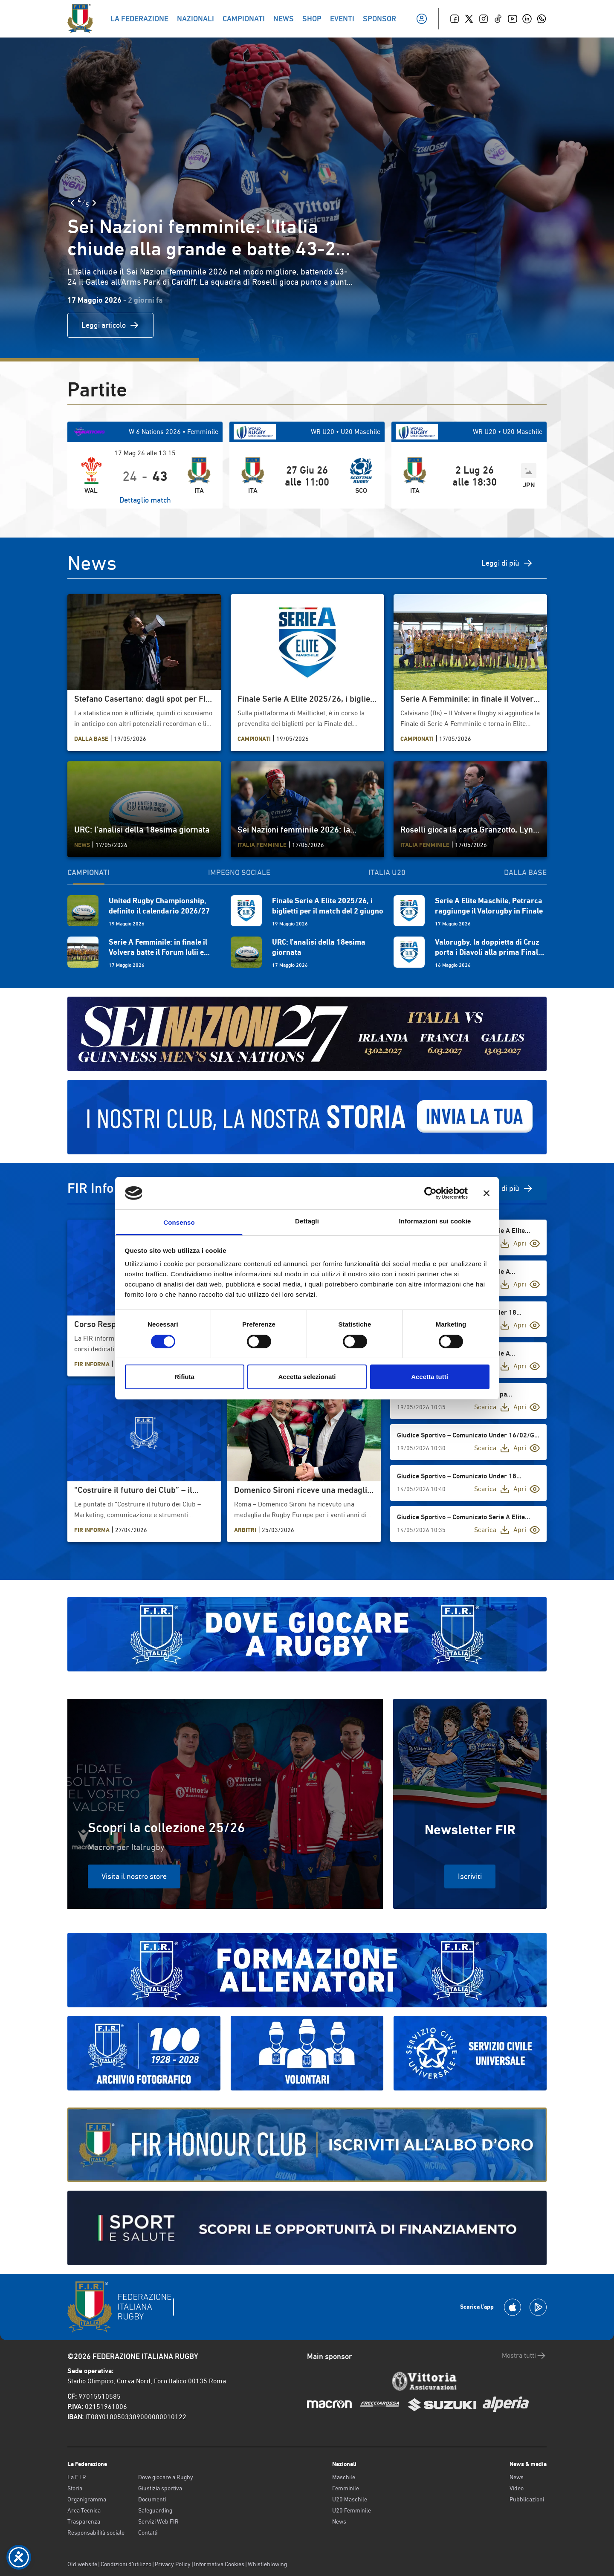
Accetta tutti (429, 1376)
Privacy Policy (173, 2564)
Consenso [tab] (178, 1222)
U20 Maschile (349, 2499)
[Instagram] (483, 19)
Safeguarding (155, 2510)
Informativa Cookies (219, 2564)
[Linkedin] (527, 19)
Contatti (147, 2532)
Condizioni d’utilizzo (126, 2564)
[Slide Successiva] (94, 203)
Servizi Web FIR (158, 2521)
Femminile (345, 2488)
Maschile (343, 2477)
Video (517, 2488)
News (339, 2521)
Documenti (152, 2499)
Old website (82, 2564)
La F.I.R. (77, 2477)
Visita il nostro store (134, 1876)
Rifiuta (184, 1376)
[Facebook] (454, 19)
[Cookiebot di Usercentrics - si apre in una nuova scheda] (430, 1193)
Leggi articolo (110, 325)
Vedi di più (509, 1188)
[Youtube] (512, 19)
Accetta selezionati (307, 1376)
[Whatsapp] (541, 19)
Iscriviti (470, 1876)
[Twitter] (469, 19)
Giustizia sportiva (160, 2488)
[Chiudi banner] (486, 1193)
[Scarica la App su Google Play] (538, 2307)
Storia (74, 2488)
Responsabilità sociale (96, 2532)
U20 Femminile (351, 2510)
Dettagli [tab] (307, 1221)
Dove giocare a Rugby (165, 2477)
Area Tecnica (84, 2510)
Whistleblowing (267, 2564)
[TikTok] (498, 19)
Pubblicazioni (527, 2499)
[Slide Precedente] (72, 203)
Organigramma (86, 2499)
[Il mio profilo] (421, 18)
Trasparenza (83, 2521)
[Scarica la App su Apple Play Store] (512, 2307)
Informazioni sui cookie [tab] (435, 1221)
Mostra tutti (524, 2355)
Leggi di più (507, 563)
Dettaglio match (145, 499)
